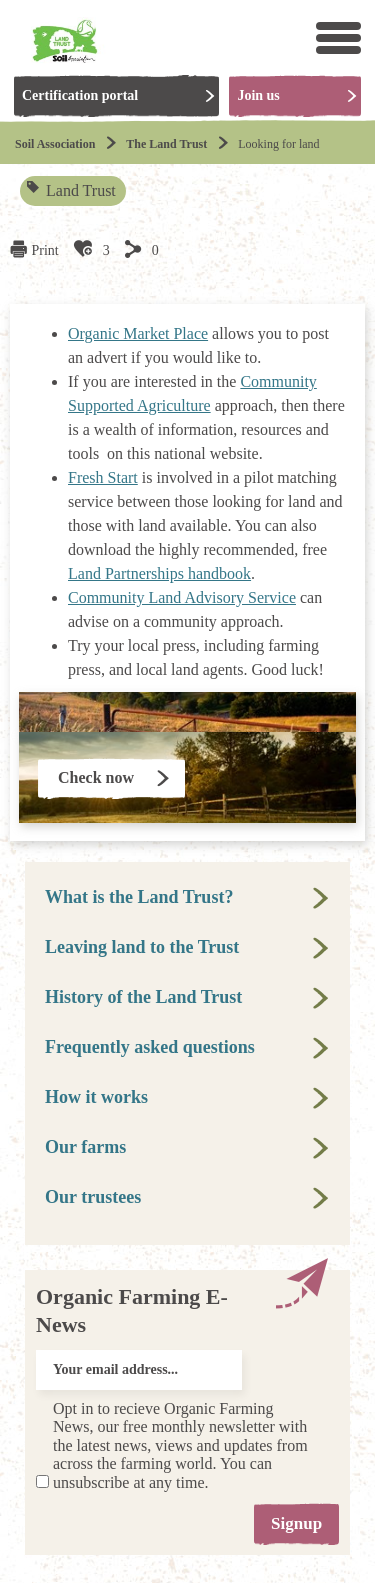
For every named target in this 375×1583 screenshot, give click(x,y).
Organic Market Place (138, 333)
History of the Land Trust (143, 997)
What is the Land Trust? (139, 897)
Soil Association (55, 144)
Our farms (85, 1147)
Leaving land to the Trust (142, 947)
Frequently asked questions (150, 1047)
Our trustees (93, 1197)
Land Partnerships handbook (159, 573)
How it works (96, 1097)
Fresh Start (103, 477)
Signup (296, 1523)
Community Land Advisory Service (182, 597)
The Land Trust (166, 144)
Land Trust (72, 190)
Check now (96, 777)
